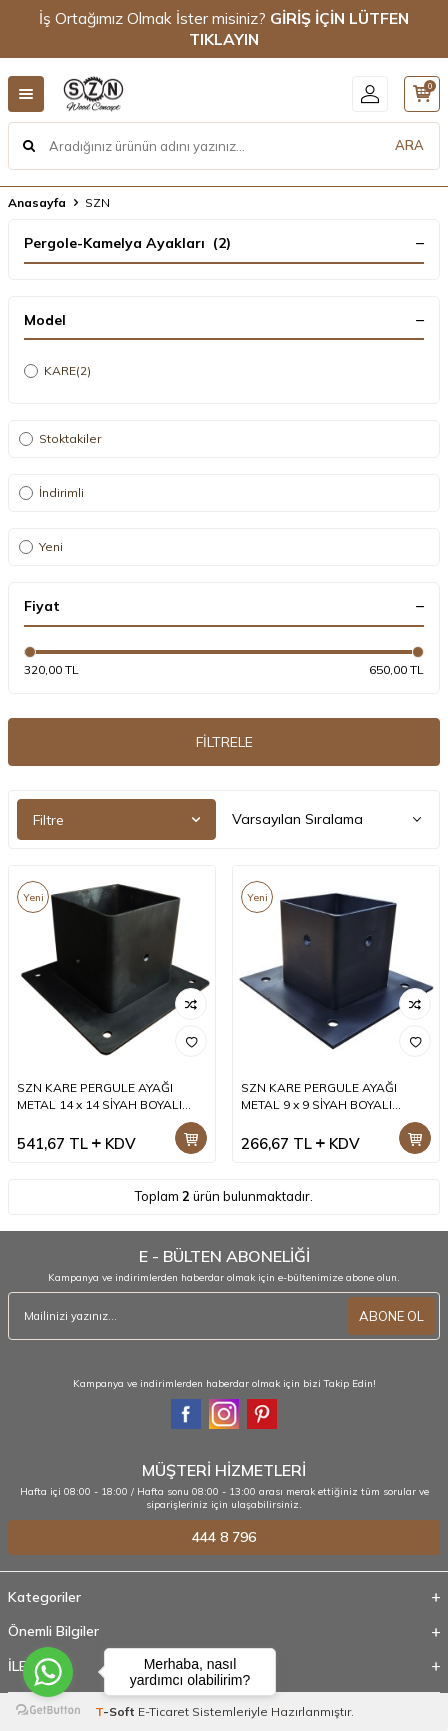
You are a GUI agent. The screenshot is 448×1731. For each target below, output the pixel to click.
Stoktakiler (60, 438)
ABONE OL (391, 1316)
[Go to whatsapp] (48, 1672)
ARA (409, 145)
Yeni (41, 546)
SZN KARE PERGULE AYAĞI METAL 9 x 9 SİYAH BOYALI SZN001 (319, 1096)
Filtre (116, 820)
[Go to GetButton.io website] (48, 1710)
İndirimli (51, 492)
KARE (57, 371)
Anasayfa (37, 202)
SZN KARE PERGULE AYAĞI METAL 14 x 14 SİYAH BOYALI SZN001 (99, 1096)
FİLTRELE (224, 742)
